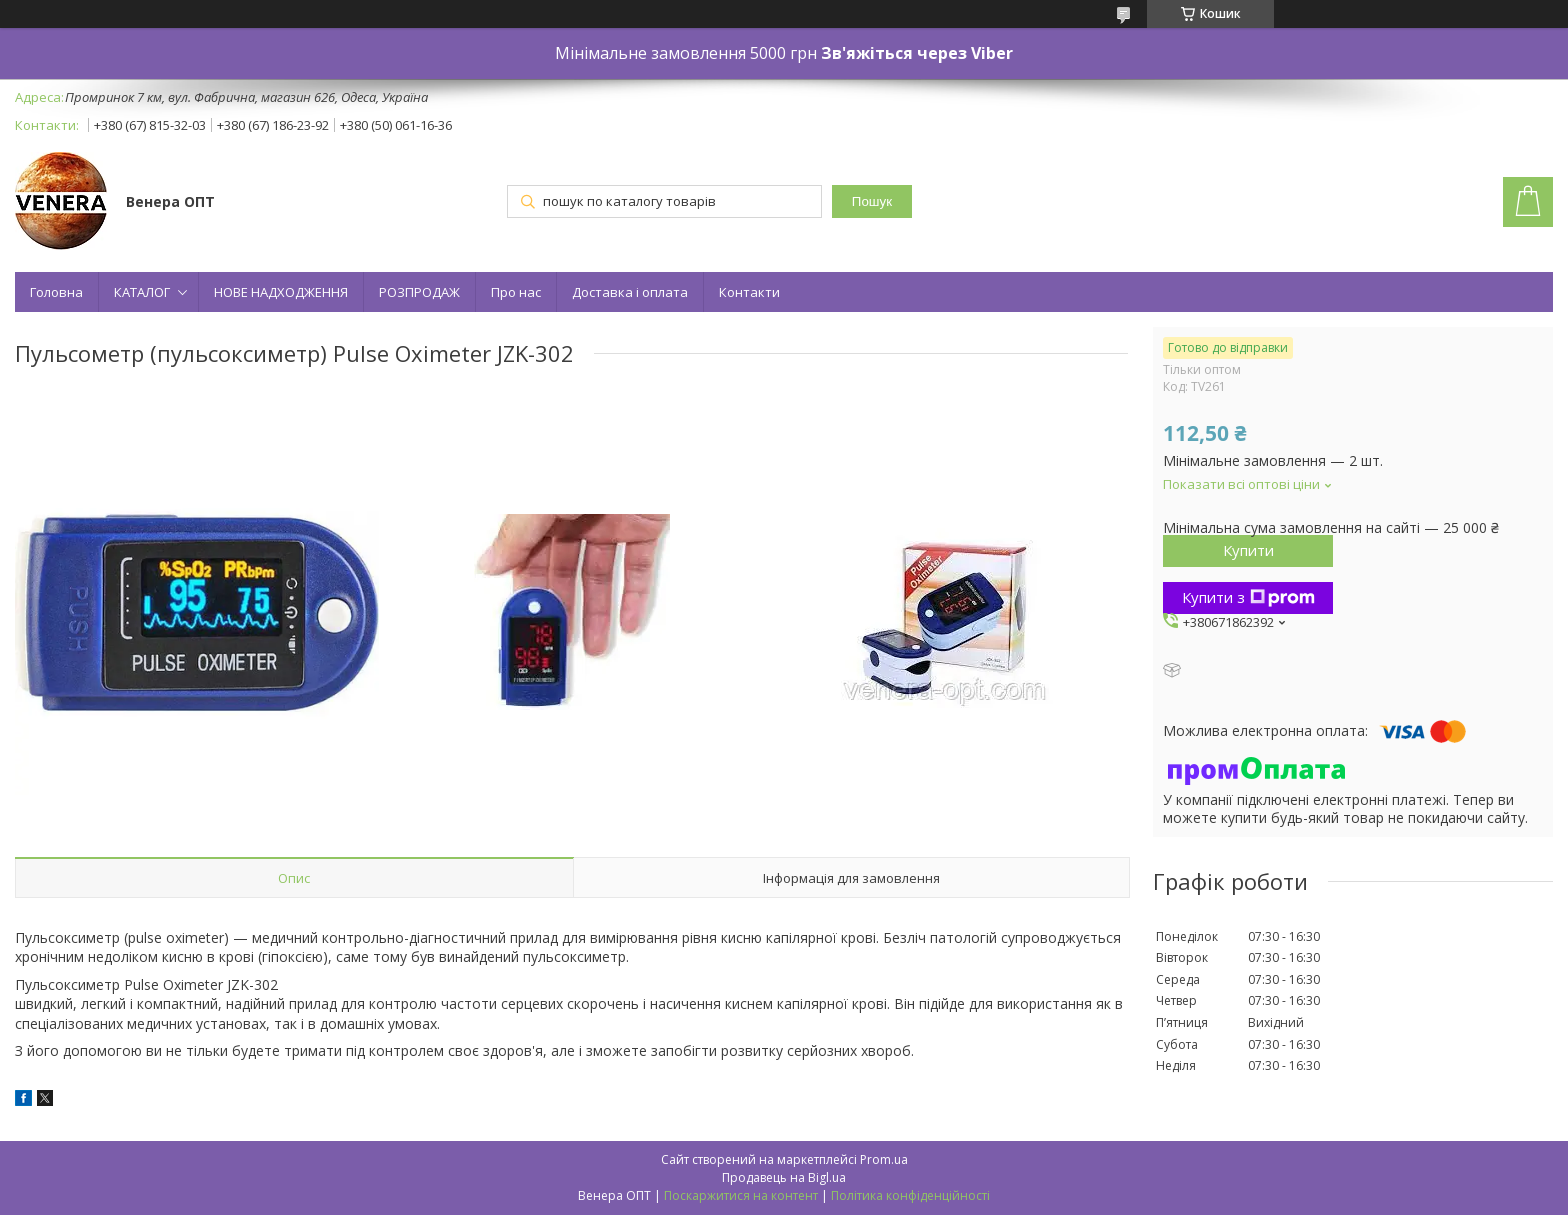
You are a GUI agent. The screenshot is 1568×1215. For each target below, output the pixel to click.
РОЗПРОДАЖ (419, 292)
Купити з (1248, 597)
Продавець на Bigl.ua (784, 1177)
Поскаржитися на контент (741, 1195)
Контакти (749, 292)
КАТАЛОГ (142, 292)
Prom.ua (884, 1159)
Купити (1248, 550)
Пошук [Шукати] (872, 201)
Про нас (516, 292)
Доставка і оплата (630, 292)
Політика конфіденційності (910, 1195)
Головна (56, 292)
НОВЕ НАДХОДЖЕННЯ (281, 292)
